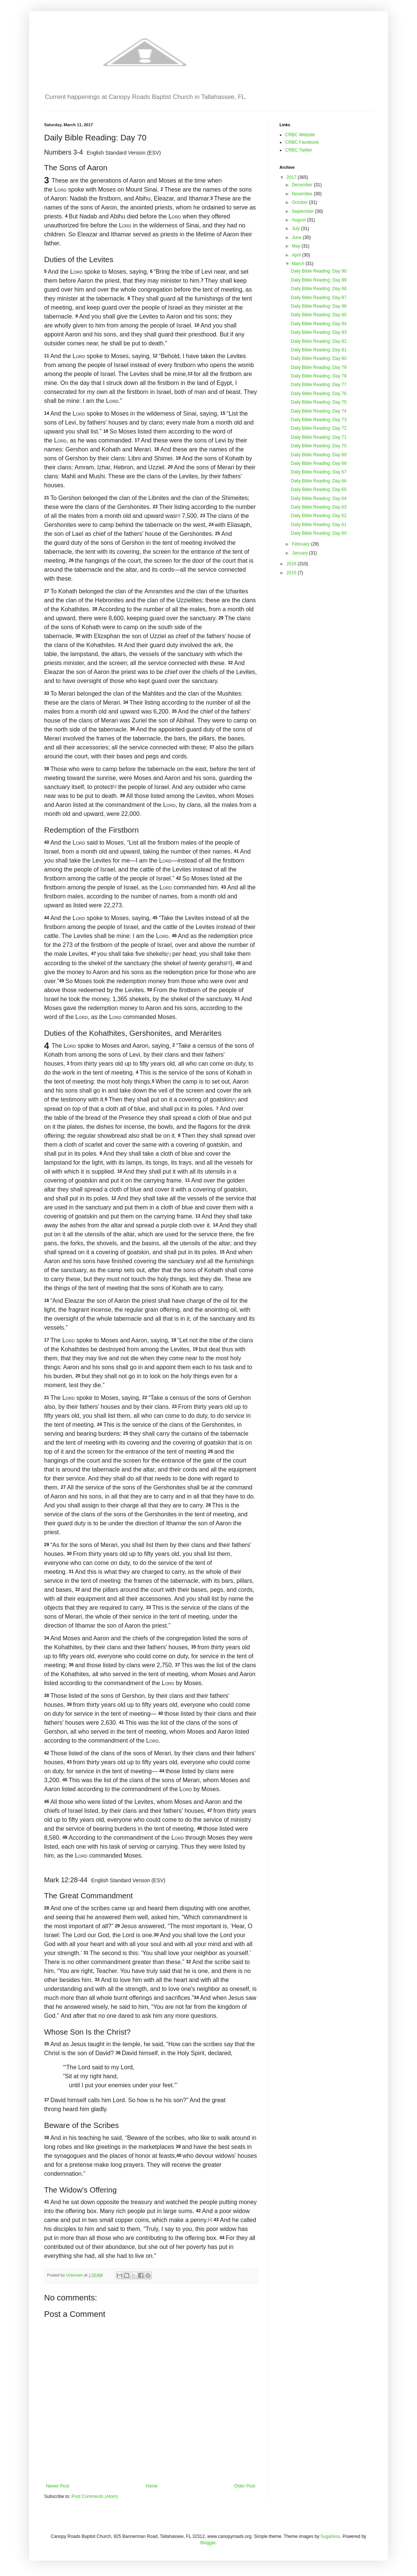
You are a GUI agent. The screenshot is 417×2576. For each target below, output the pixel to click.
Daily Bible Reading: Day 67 (318, 472)
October (300, 202)
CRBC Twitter (298, 150)
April (297, 255)
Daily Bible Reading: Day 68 (318, 463)
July (296, 228)
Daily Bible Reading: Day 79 (318, 367)
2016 (292, 563)
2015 (292, 572)
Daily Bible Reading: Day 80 (318, 358)
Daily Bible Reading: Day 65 (318, 489)
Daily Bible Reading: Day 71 (318, 437)
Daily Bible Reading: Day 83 (318, 332)
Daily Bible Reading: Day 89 (318, 280)
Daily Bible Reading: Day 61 (318, 524)
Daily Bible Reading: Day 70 (318, 445)
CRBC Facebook (302, 142)
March (299, 263)
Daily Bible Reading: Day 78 (318, 376)
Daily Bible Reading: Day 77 (318, 384)
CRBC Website (300, 134)
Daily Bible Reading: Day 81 (318, 349)
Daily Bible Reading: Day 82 (318, 341)
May (297, 246)
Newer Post (57, 2486)
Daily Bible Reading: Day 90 (318, 271)
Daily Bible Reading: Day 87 (318, 297)
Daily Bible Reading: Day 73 (318, 419)
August (299, 220)
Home (152, 2486)
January (300, 553)
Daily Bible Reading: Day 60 (318, 533)
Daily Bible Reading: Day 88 (318, 288)
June (297, 237)
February (301, 544)
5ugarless (330, 2536)
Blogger (208, 2542)
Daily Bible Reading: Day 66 (318, 481)
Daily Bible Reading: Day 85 (318, 314)
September (303, 211)
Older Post (244, 2486)
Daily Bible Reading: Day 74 (318, 411)
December (303, 184)
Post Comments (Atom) (94, 2496)
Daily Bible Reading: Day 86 (318, 306)
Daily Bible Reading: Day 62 (318, 515)
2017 (292, 177)
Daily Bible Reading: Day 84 (318, 323)
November (303, 193)
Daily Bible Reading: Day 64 (318, 498)
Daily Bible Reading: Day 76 (318, 393)
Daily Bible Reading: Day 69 (318, 454)
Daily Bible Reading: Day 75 (318, 402)
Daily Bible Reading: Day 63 (318, 507)
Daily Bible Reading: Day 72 (318, 428)
